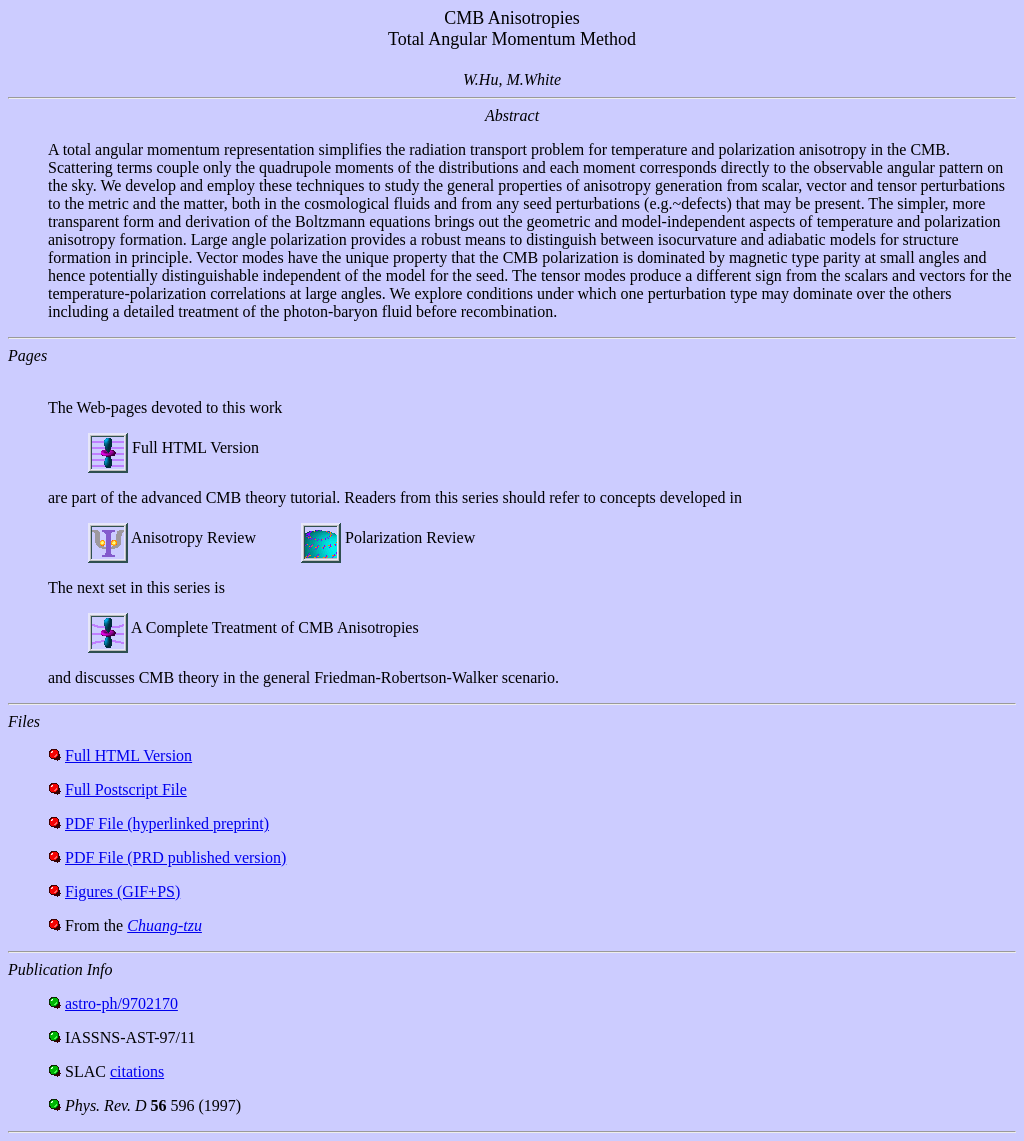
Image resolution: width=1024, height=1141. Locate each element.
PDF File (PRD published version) (175, 857)
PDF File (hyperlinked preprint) (167, 823)
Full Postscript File (126, 789)
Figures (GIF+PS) (122, 891)
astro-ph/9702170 (121, 1003)
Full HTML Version (128, 755)
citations (137, 1071)
